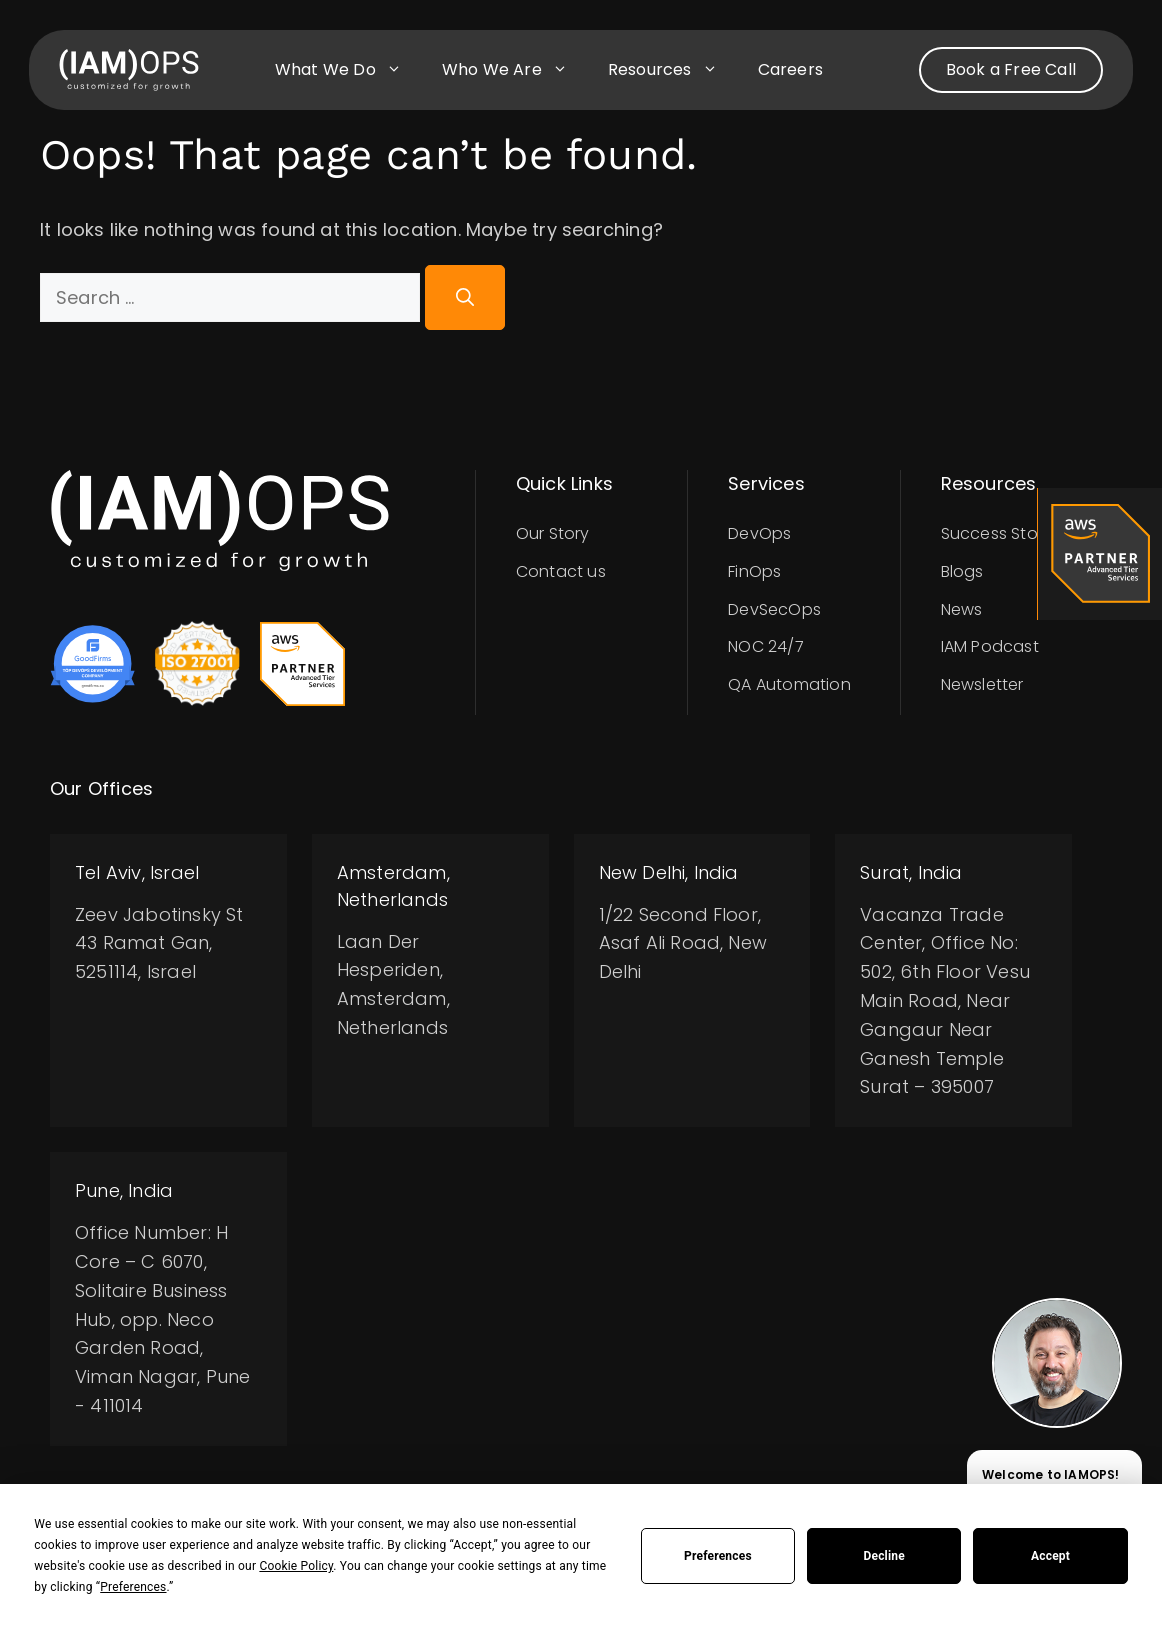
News (962, 609)
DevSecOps (774, 609)
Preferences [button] (133, 1587)
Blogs (962, 571)
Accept (1050, 1556)
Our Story (553, 533)
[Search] (465, 297)
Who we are (515, 70)
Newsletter (982, 684)
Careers (790, 69)
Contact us (561, 571)
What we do (348, 70)
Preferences (718, 1556)
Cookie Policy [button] (296, 1566)
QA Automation (789, 684)
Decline (884, 1556)
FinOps (754, 571)
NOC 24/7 (766, 646)
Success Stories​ (1003, 533)
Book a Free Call (1011, 69)
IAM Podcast (990, 646)
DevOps (759, 533)
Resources (673, 70)
